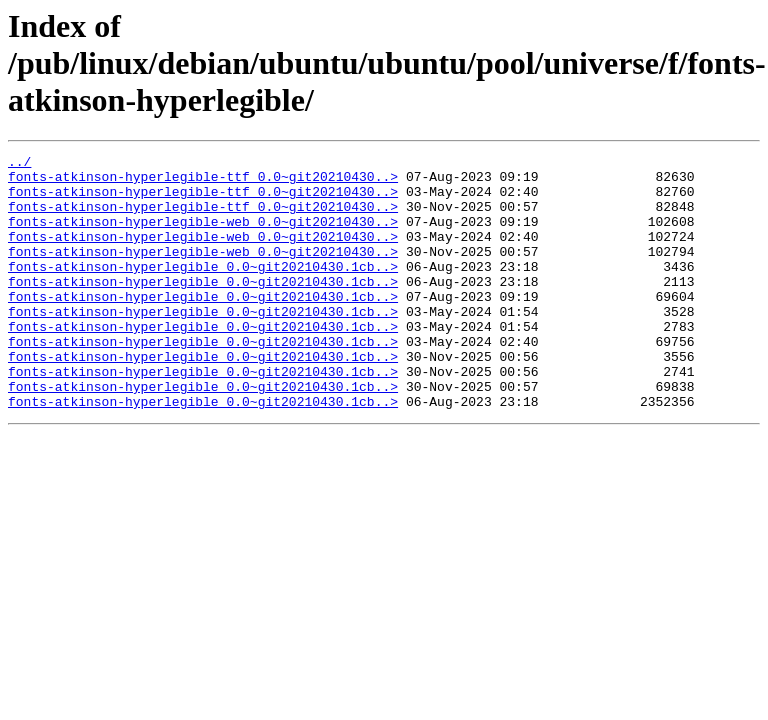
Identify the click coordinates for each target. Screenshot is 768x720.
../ (19, 164)
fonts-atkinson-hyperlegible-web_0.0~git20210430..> (203, 236)
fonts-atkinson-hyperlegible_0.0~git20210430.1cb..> (203, 290)
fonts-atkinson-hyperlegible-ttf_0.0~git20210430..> (203, 182)
